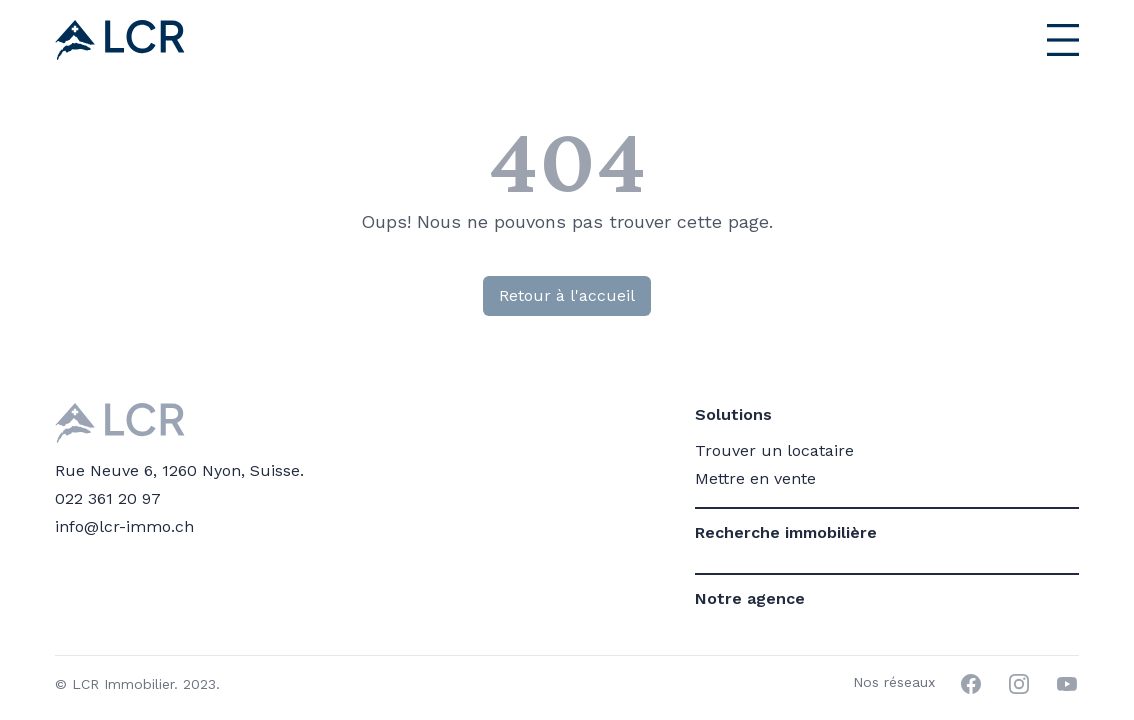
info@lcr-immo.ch (124, 526)
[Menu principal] (1019, 40)
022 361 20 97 (108, 498)
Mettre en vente (755, 478)
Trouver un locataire (774, 450)
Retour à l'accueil (567, 295)
